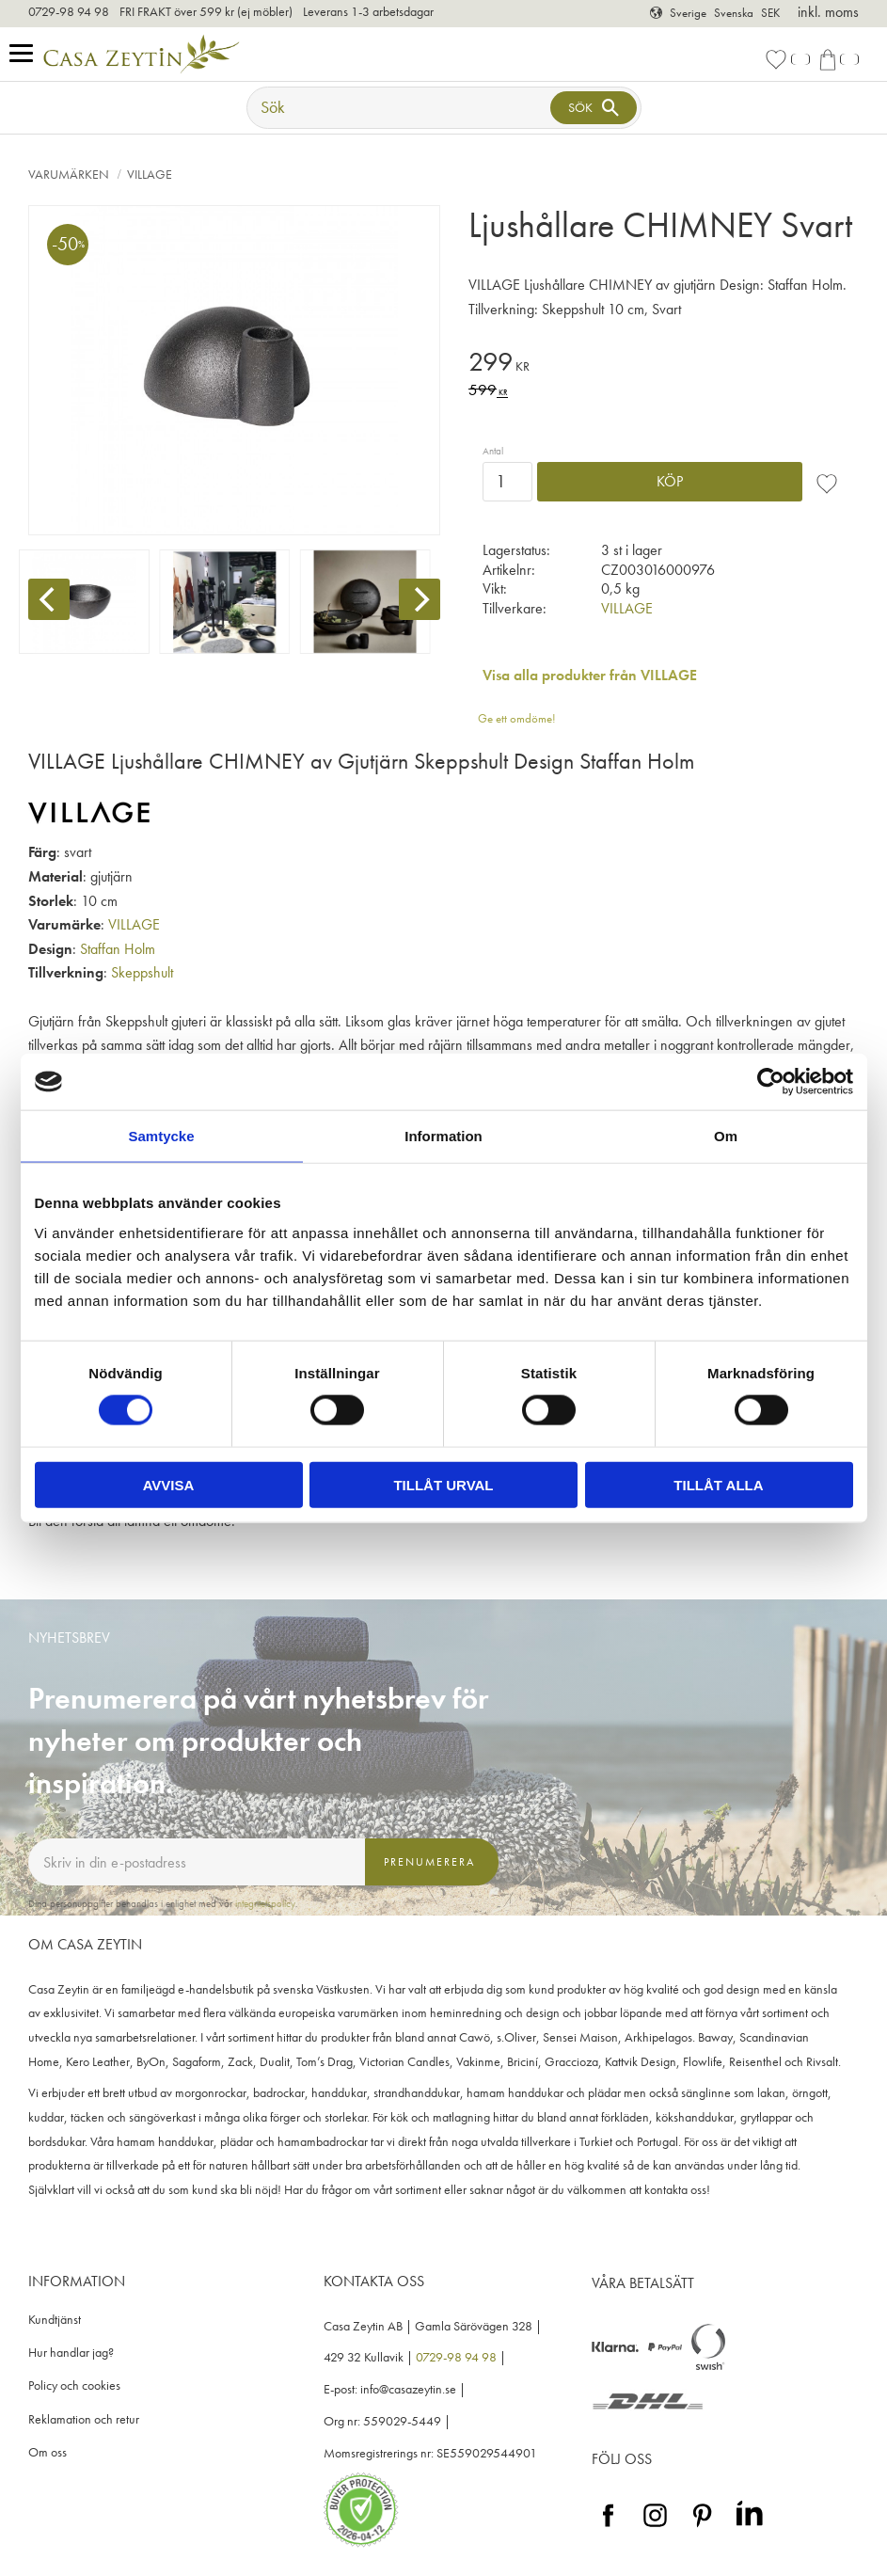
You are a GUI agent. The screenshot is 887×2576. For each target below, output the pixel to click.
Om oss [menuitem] (47, 2452)
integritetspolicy (265, 1903)
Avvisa (169, 1484)
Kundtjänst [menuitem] (54, 2320)
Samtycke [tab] (161, 1136)
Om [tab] (725, 1136)
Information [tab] (443, 1136)
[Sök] (593, 107)
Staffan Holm (117, 949)
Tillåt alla (718, 1484)
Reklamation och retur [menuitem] (83, 2419)
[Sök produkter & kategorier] (400, 107)
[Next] (419, 599)
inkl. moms (828, 12)
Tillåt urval (443, 1484)
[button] (25, 54)
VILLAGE (627, 608)
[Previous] (49, 599)
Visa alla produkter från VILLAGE (590, 675)
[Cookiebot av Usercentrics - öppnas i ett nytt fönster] (771, 1082)
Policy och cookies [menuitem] (74, 2385)
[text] (663, 364)
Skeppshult (142, 972)
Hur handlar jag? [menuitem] (71, 2353)
